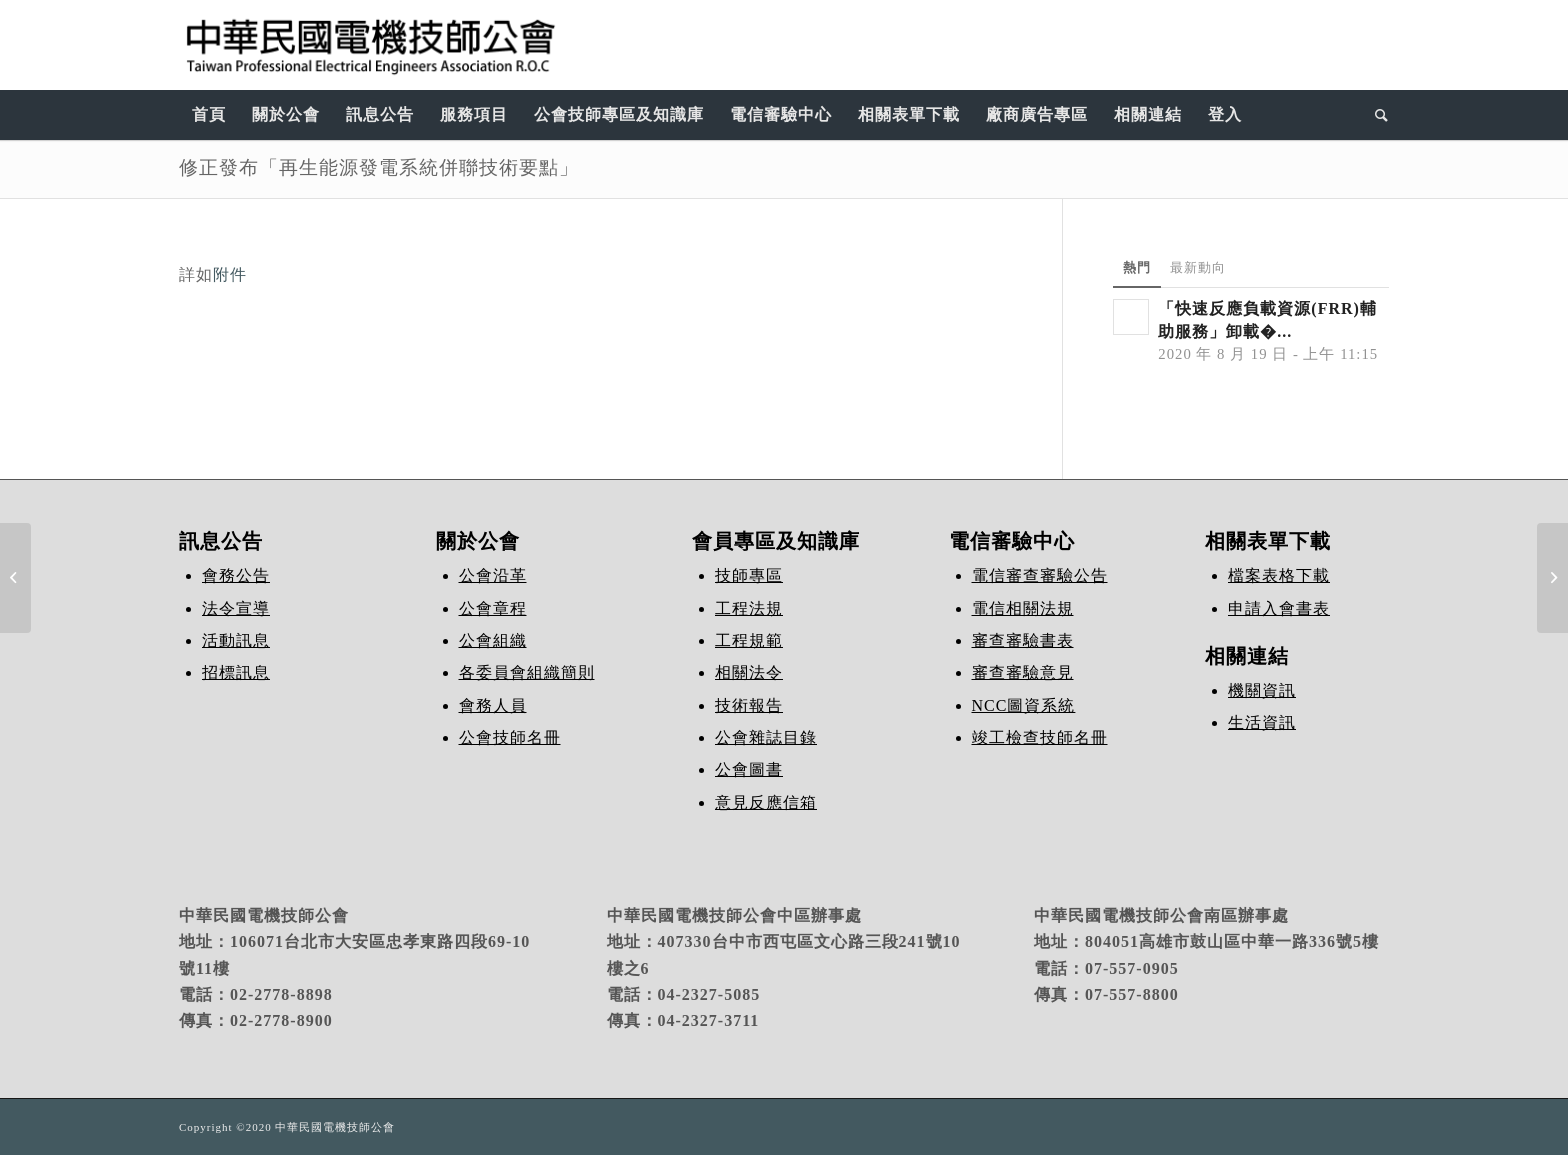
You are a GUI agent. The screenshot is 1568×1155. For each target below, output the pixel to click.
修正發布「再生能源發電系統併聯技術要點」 (379, 167)
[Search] (1375, 115)
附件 (230, 274)
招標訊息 (236, 672)
